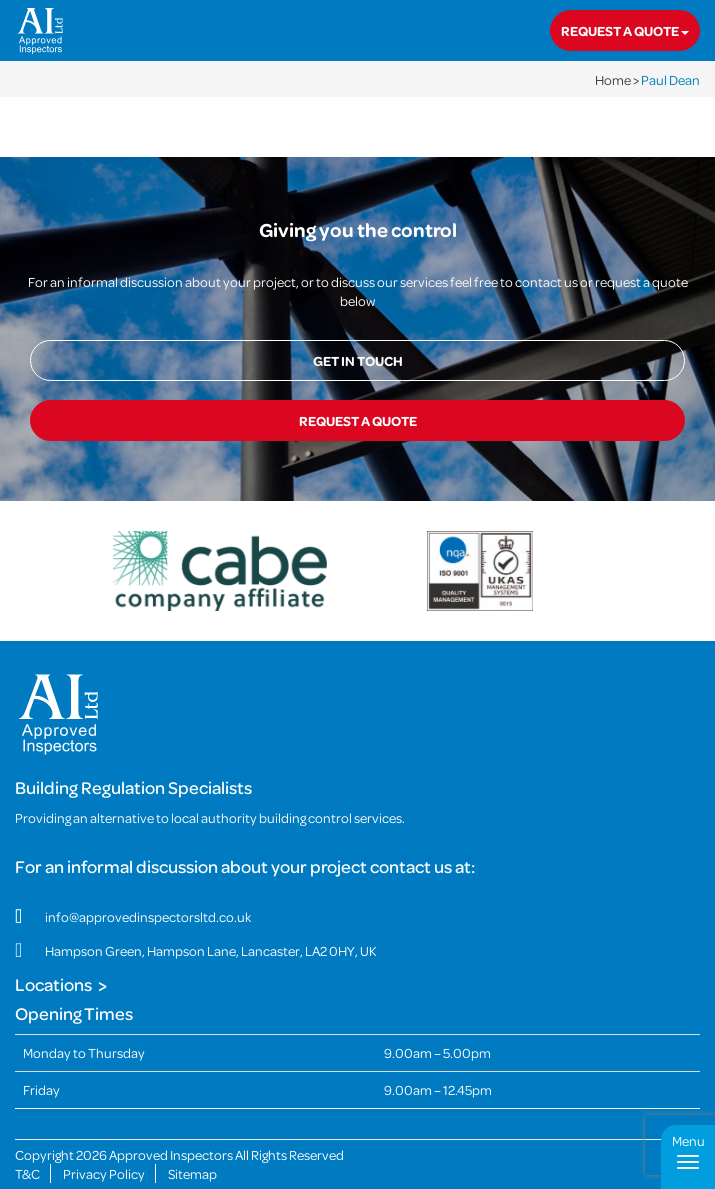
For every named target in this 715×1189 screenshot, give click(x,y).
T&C (27, 1173)
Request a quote (625, 30)
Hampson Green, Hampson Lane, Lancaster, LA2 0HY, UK (211, 950)
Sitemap (192, 1173)
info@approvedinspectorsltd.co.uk (148, 916)
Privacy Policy (104, 1173)
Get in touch (358, 360)
